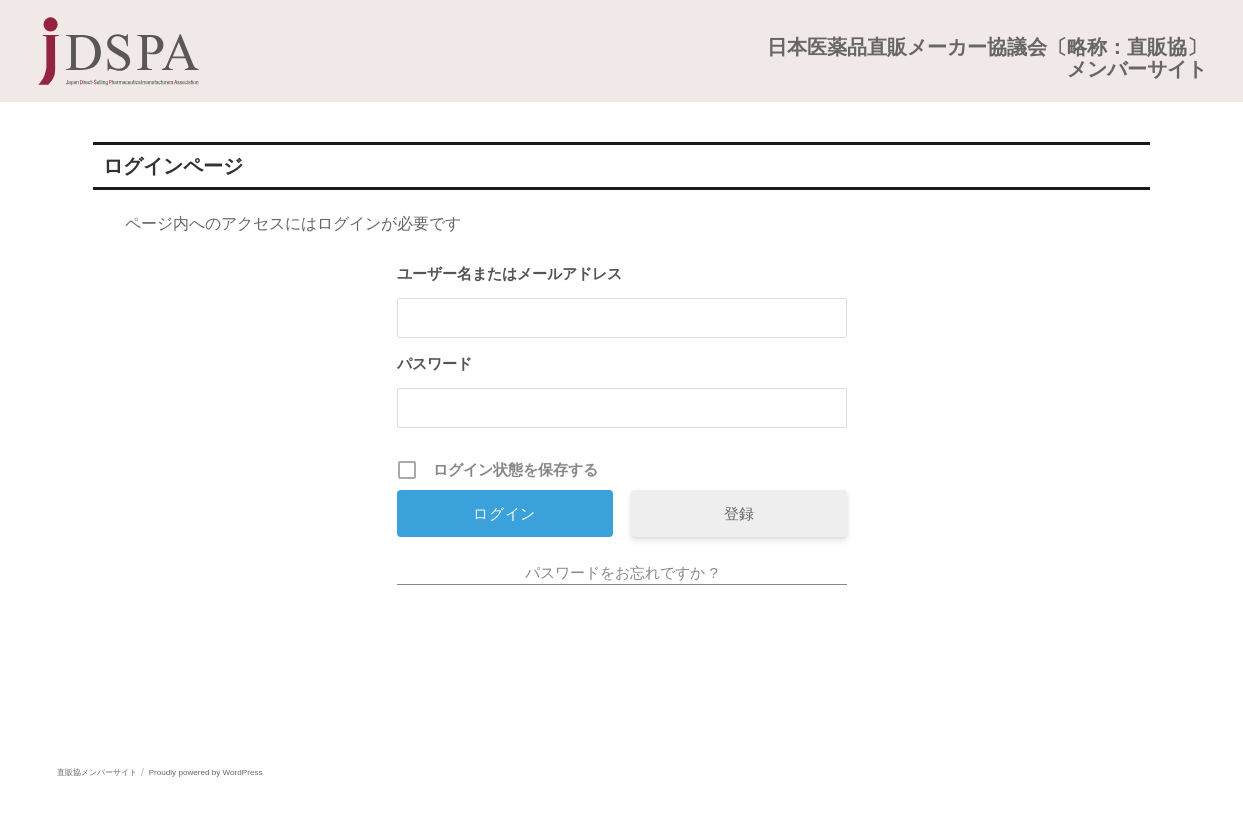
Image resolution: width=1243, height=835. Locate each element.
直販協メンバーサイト (97, 772)
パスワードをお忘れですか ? (621, 572)
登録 (739, 513)
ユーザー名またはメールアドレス (509, 273)
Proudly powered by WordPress (206, 772)
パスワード (434, 363)
